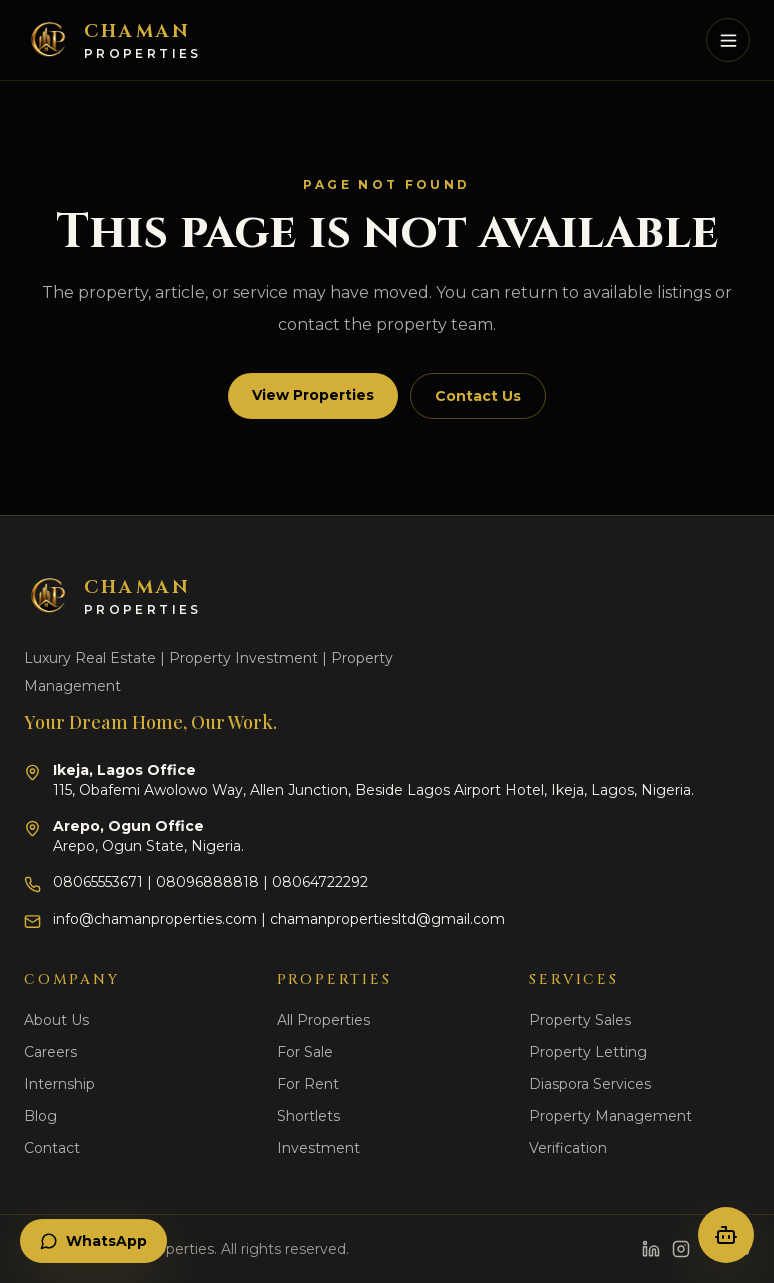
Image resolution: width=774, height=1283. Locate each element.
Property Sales (580, 1020)
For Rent (308, 1084)
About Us (56, 1020)
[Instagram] (681, 1249)
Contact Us (478, 396)
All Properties (323, 1020)
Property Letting (588, 1052)
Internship (59, 1084)
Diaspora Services (590, 1084)
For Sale (305, 1052)
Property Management (610, 1116)
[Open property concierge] (726, 1235)
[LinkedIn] (651, 1249)
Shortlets (308, 1116)
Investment (318, 1148)
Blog (40, 1116)
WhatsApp (93, 1241)
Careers (50, 1052)
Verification (568, 1148)
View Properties (313, 395)
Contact (52, 1148)
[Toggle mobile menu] (728, 40)
